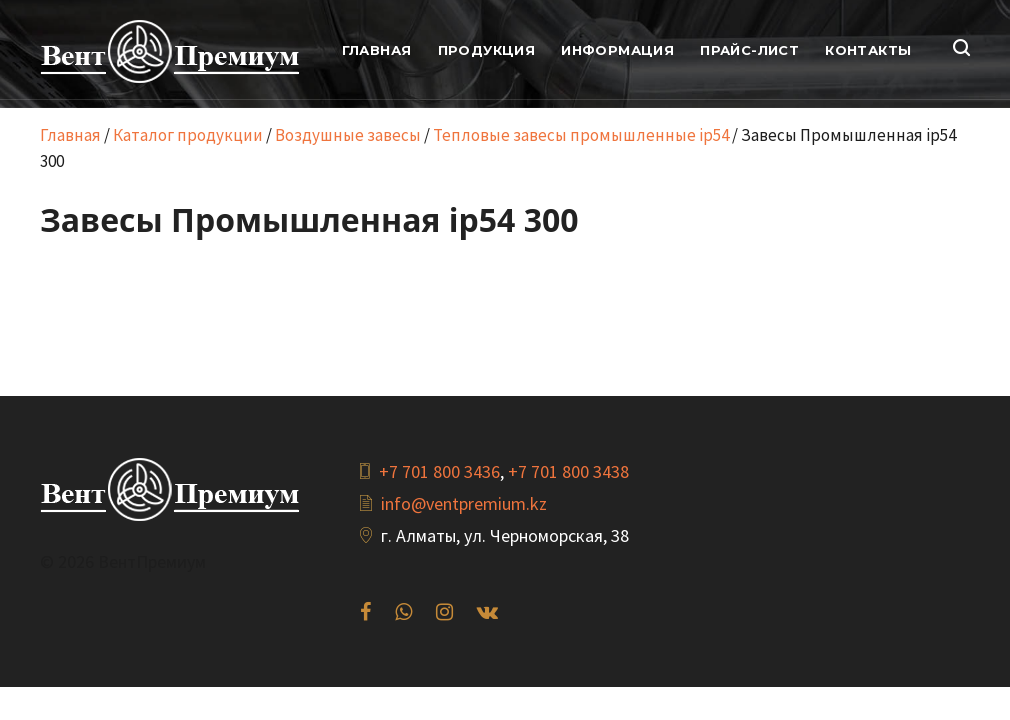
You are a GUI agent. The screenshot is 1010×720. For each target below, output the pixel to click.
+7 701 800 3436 (439, 471)
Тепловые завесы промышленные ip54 (581, 135)
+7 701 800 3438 (568, 471)
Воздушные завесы (348, 135)
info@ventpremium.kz (464, 503)
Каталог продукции (188, 135)
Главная (70, 135)
